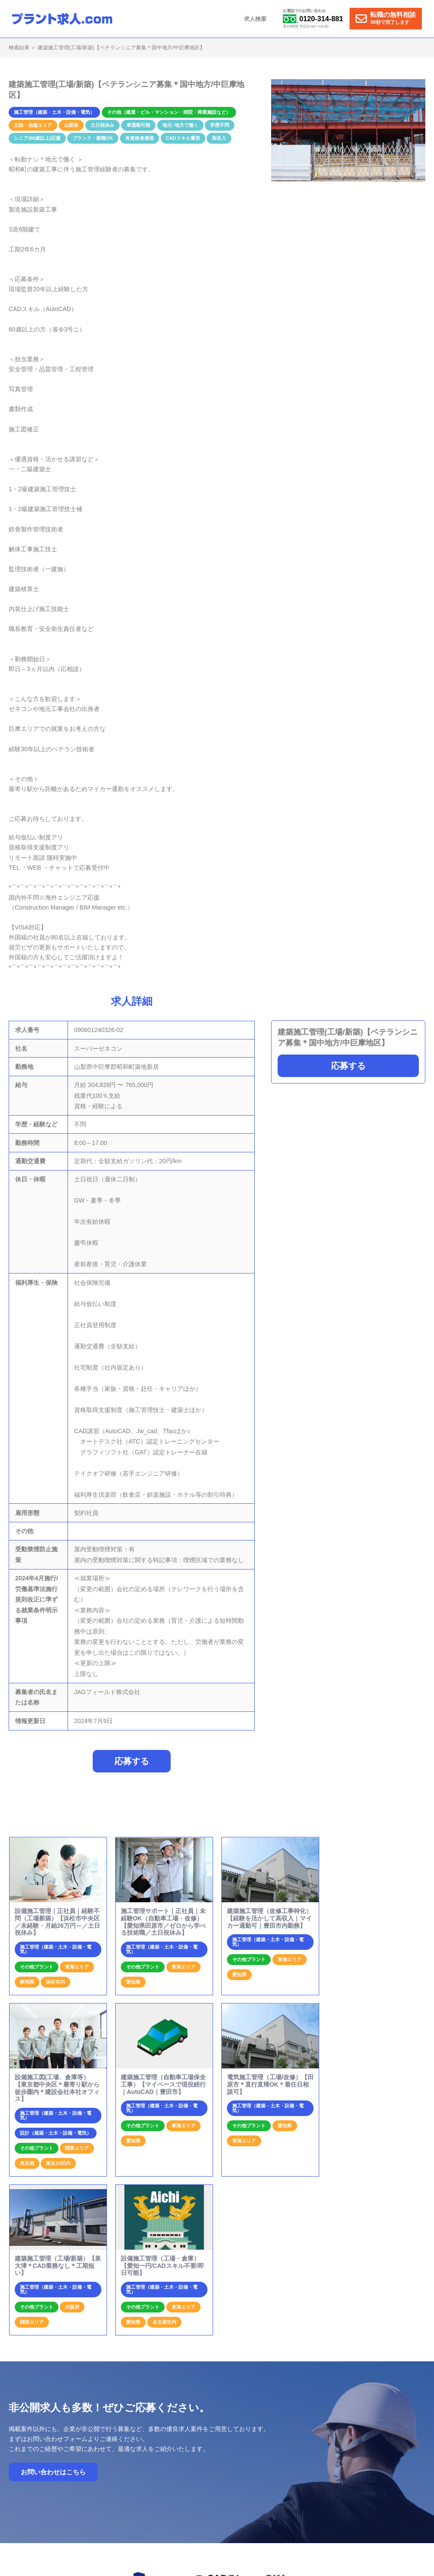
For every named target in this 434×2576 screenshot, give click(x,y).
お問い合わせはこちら (53, 2306)
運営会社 (346, 2452)
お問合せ (315, 2452)
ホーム (183, 2452)
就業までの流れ (219, 2452)
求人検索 (256, 19)
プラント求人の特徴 (271, 2452)
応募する (348, 1066)
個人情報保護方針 (388, 2452)
